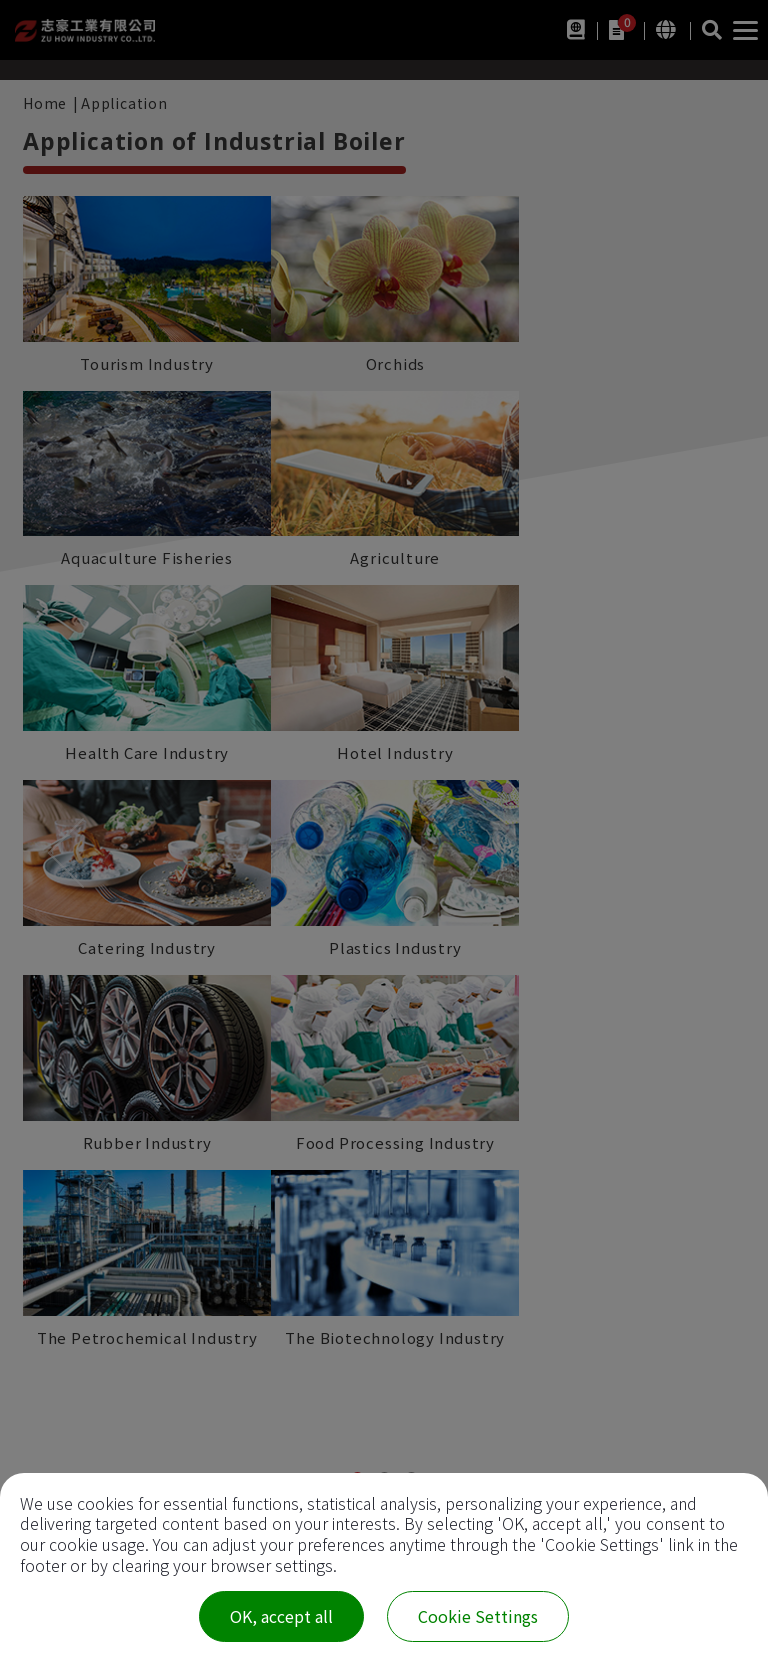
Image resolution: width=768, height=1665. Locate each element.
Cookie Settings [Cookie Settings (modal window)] (478, 1616)
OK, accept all (281, 1616)
